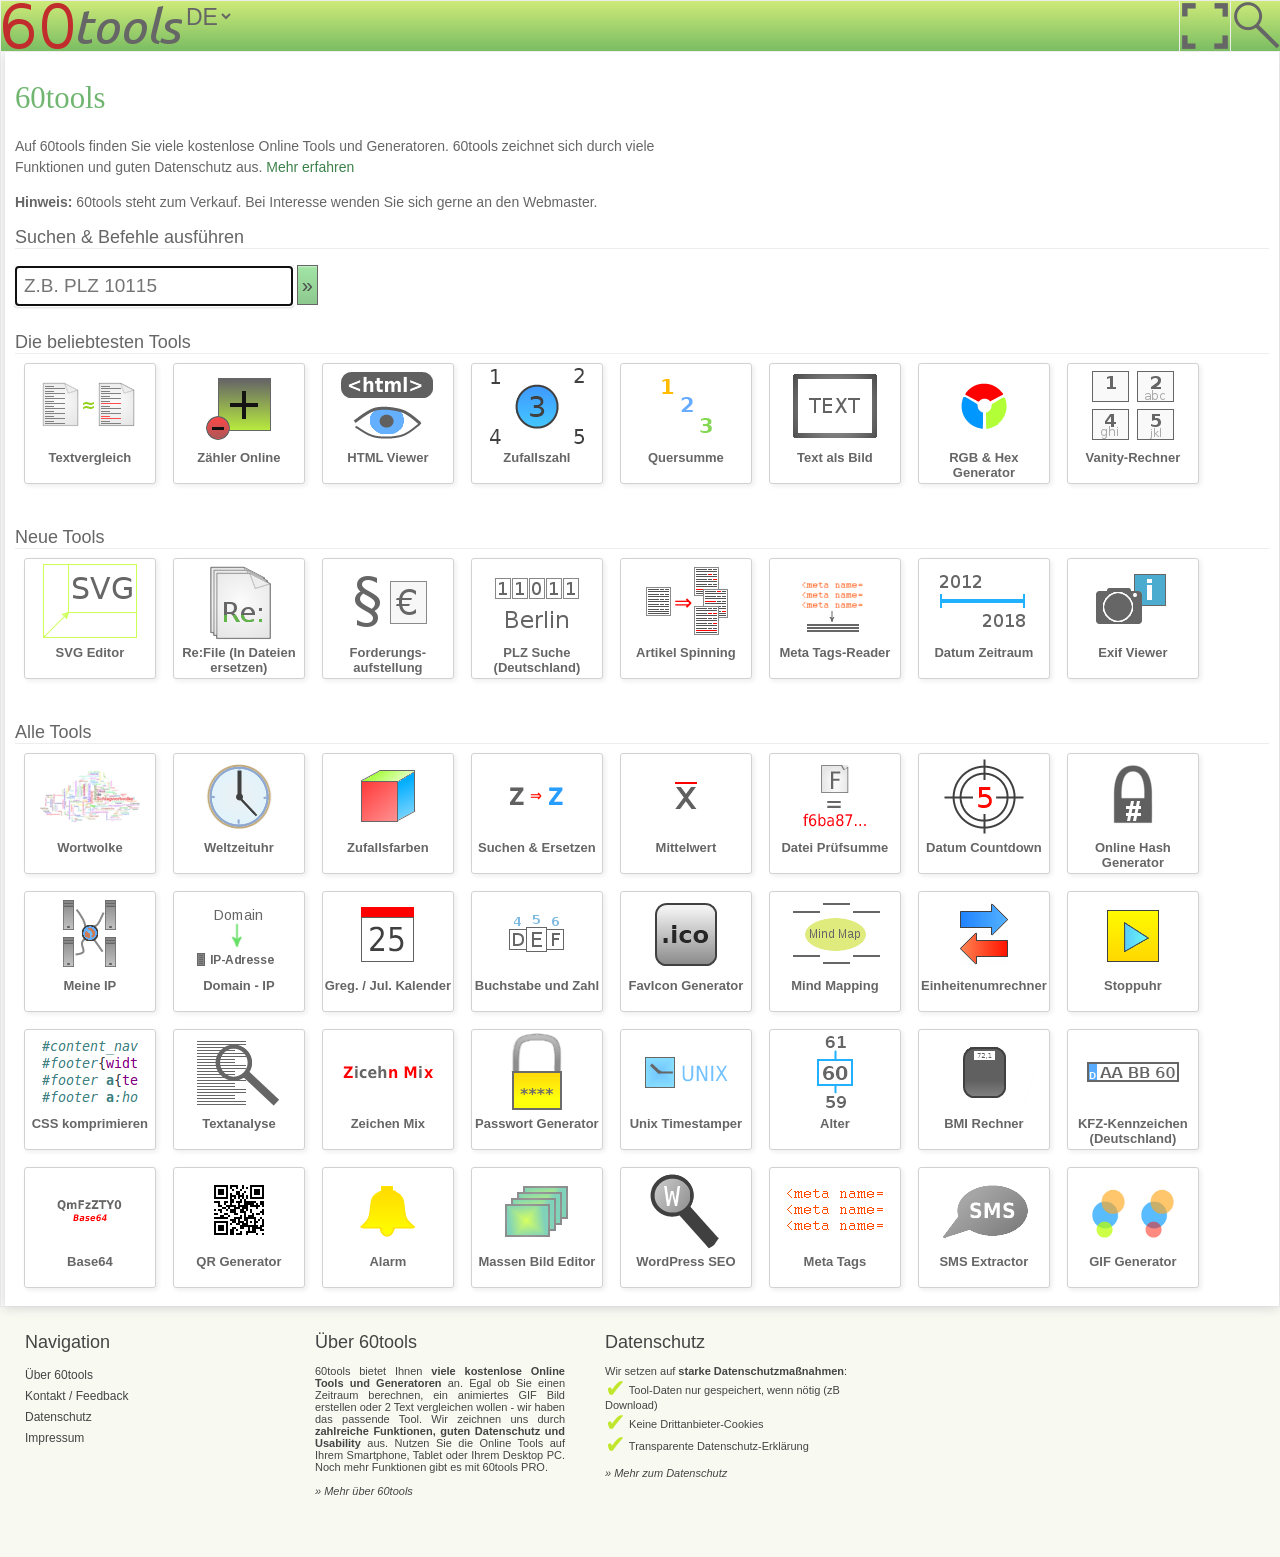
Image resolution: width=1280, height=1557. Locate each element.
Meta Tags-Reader (834, 652)
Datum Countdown (984, 847)
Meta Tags (835, 1261)
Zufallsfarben (388, 847)
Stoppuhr (1133, 985)
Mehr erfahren (310, 167)
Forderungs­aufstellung (388, 660)
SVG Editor (90, 652)
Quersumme (686, 457)
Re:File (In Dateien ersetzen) (238, 660)
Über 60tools (59, 1375)
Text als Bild (835, 457)
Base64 (90, 1261)
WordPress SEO (685, 1261)
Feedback (102, 1396)
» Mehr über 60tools (364, 1491)
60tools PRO (514, 1467)
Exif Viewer (1132, 652)
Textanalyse (238, 1123)
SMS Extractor (983, 1261)
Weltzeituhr (239, 847)
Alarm (387, 1261)
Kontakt (45, 1396)
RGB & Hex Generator (983, 465)
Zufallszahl (536, 457)
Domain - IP (239, 985)
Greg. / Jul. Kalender (388, 985)
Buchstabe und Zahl (537, 985)
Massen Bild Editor (536, 1261)
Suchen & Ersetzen (537, 847)
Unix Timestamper (686, 1123)
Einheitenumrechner (984, 985)
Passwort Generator (537, 1123)
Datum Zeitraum (983, 652)
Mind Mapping (834, 985)
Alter (835, 1123)
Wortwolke (90, 847)
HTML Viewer (387, 457)
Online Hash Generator (1133, 855)
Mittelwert (686, 847)
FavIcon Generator (685, 985)
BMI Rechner (983, 1123)
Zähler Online (238, 457)
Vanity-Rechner (1133, 457)
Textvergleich (89, 457)
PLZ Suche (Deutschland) (537, 660)
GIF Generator (1132, 1261)
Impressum (54, 1438)
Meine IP (90, 985)
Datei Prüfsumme (834, 847)
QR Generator (238, 1261)
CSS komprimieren (90, 1123)
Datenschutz (58, 1417)
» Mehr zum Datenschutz (666, 1473)
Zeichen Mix (388, 1123)
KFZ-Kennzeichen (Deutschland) (1133, 1131)
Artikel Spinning (686, 652)
